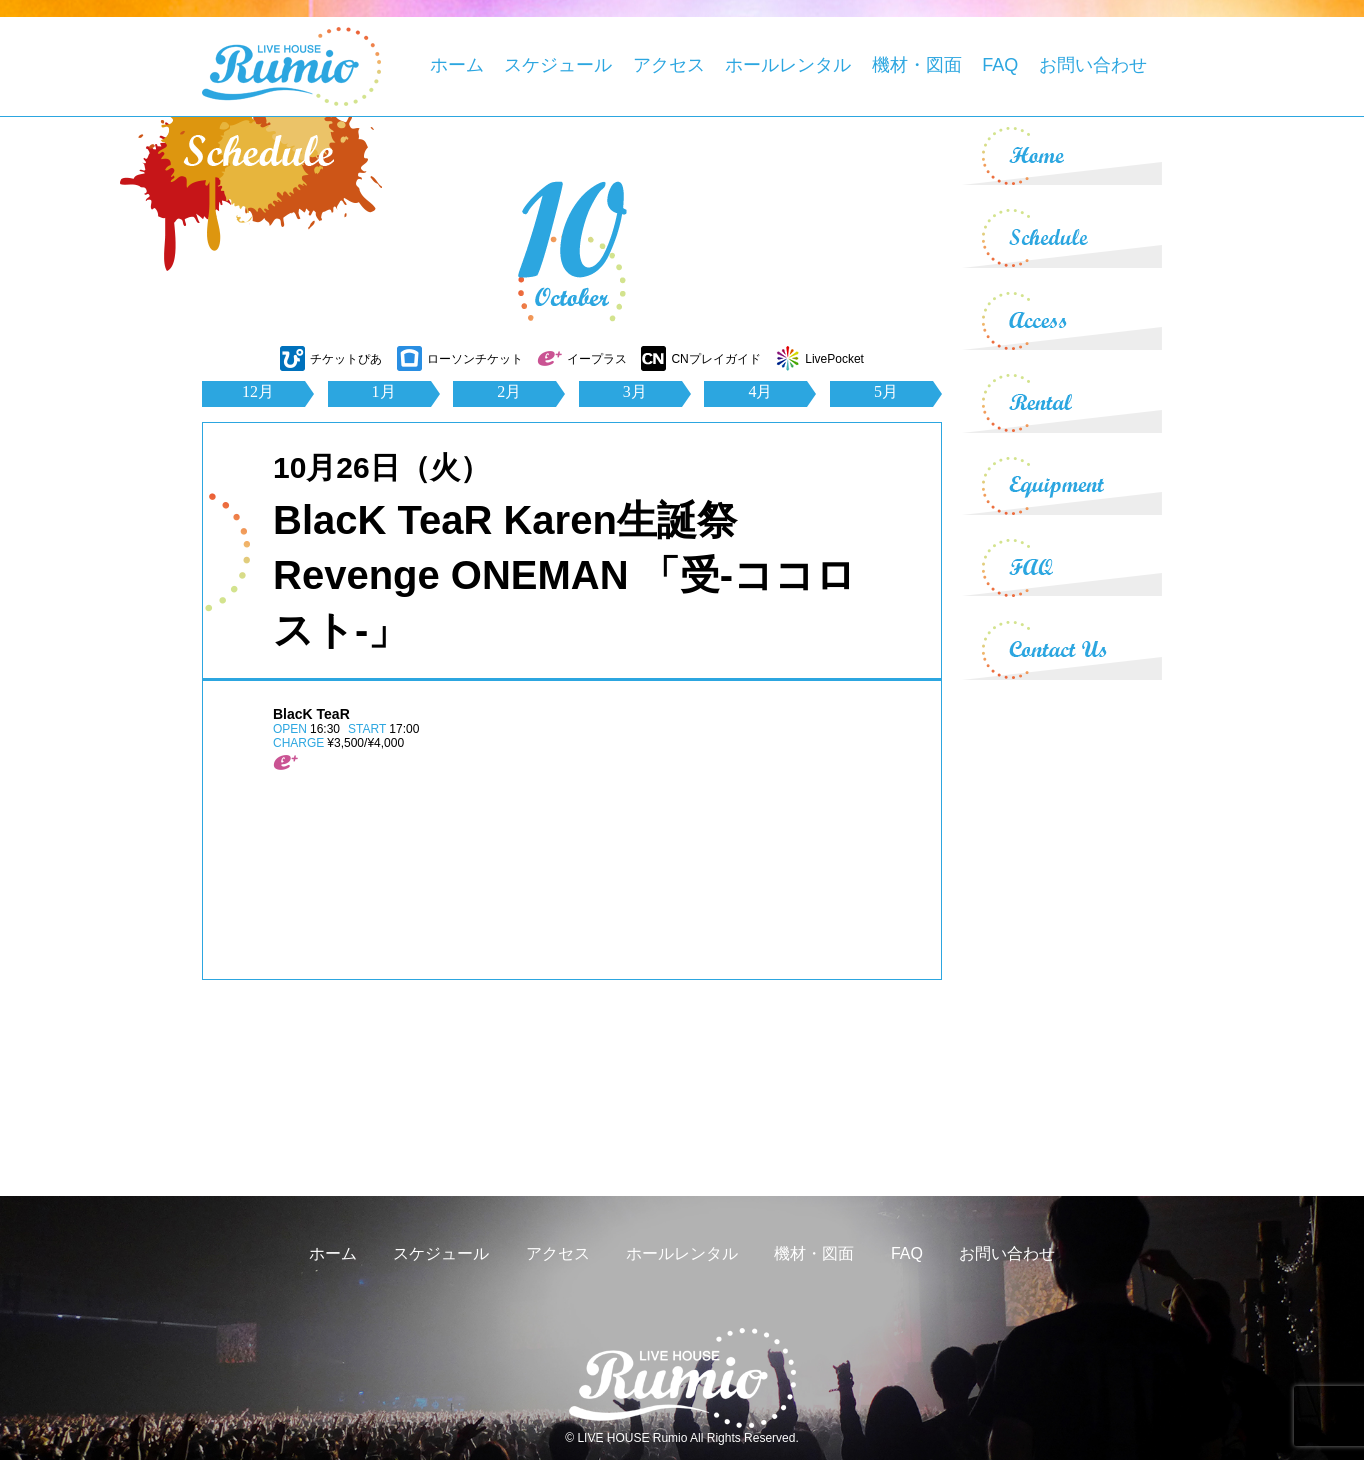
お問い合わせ (1093, 65)
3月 (635, 391)
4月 (760, 391)
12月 (258, 391)
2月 (509, 391)
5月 (886, 391)
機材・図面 (917, 65)
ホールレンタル (788, 65)
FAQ (1000, 65)
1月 (384, 391)
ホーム (457, 65)
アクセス (669, 65)
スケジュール (558, 65)
